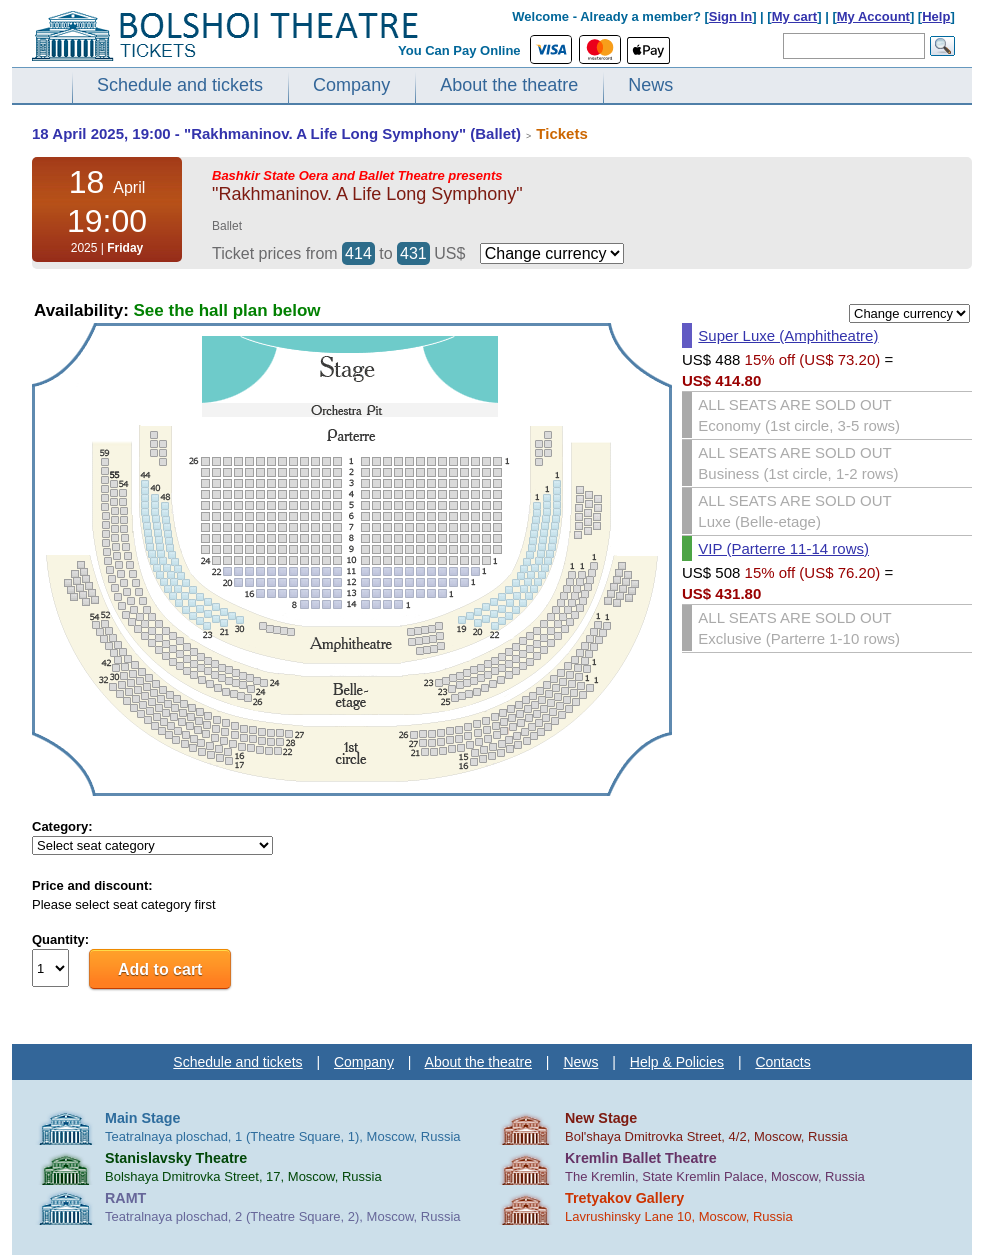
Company (351, 85)
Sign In (730, 16)
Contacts (782, 1062)
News (650, 85)
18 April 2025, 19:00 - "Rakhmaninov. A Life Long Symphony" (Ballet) (276, 133)
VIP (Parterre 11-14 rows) (783, 548)
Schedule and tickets (180, 85)
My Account (873, 16)
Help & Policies (677, 1062)
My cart (795, 16)
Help (936, 16)
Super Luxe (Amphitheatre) (788, 335)
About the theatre (509, 85)
